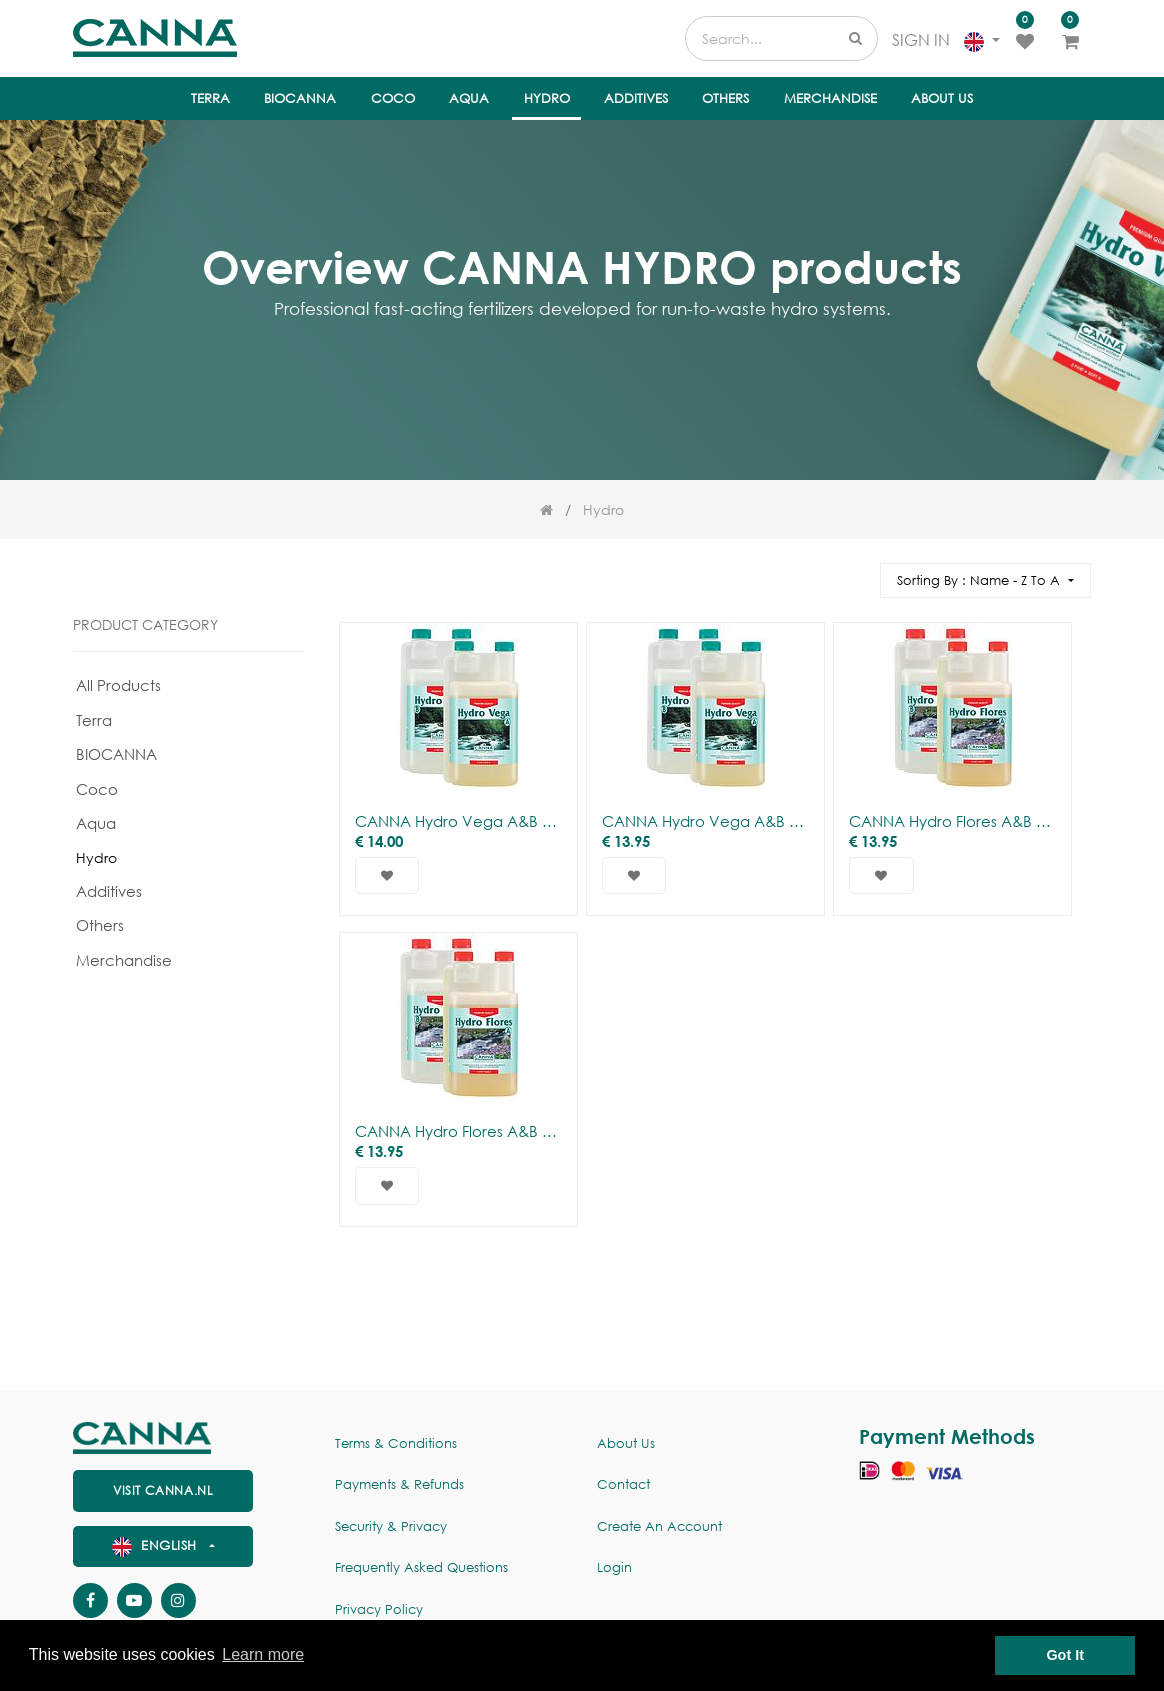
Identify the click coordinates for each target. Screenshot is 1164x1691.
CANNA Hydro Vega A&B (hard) (705, 821)
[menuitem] (210, 99)
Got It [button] (1065, 1655)
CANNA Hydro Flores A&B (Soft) (952, 821)
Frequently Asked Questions (421, 1567)
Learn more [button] (263, 1654)
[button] (985, 580)
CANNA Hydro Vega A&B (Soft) (458, 821)
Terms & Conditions (396, 1443)
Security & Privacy (391, 1526)
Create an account (659, 1526)
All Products (118, 685)
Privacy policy (379, 1609)
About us (626, 1443)
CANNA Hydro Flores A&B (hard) (458, 1131)
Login (614, 1567)
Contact (623, 1484)
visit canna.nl (163, 1490)
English (157, 1545)
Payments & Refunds (399, 1484)
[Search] (856, 571)
